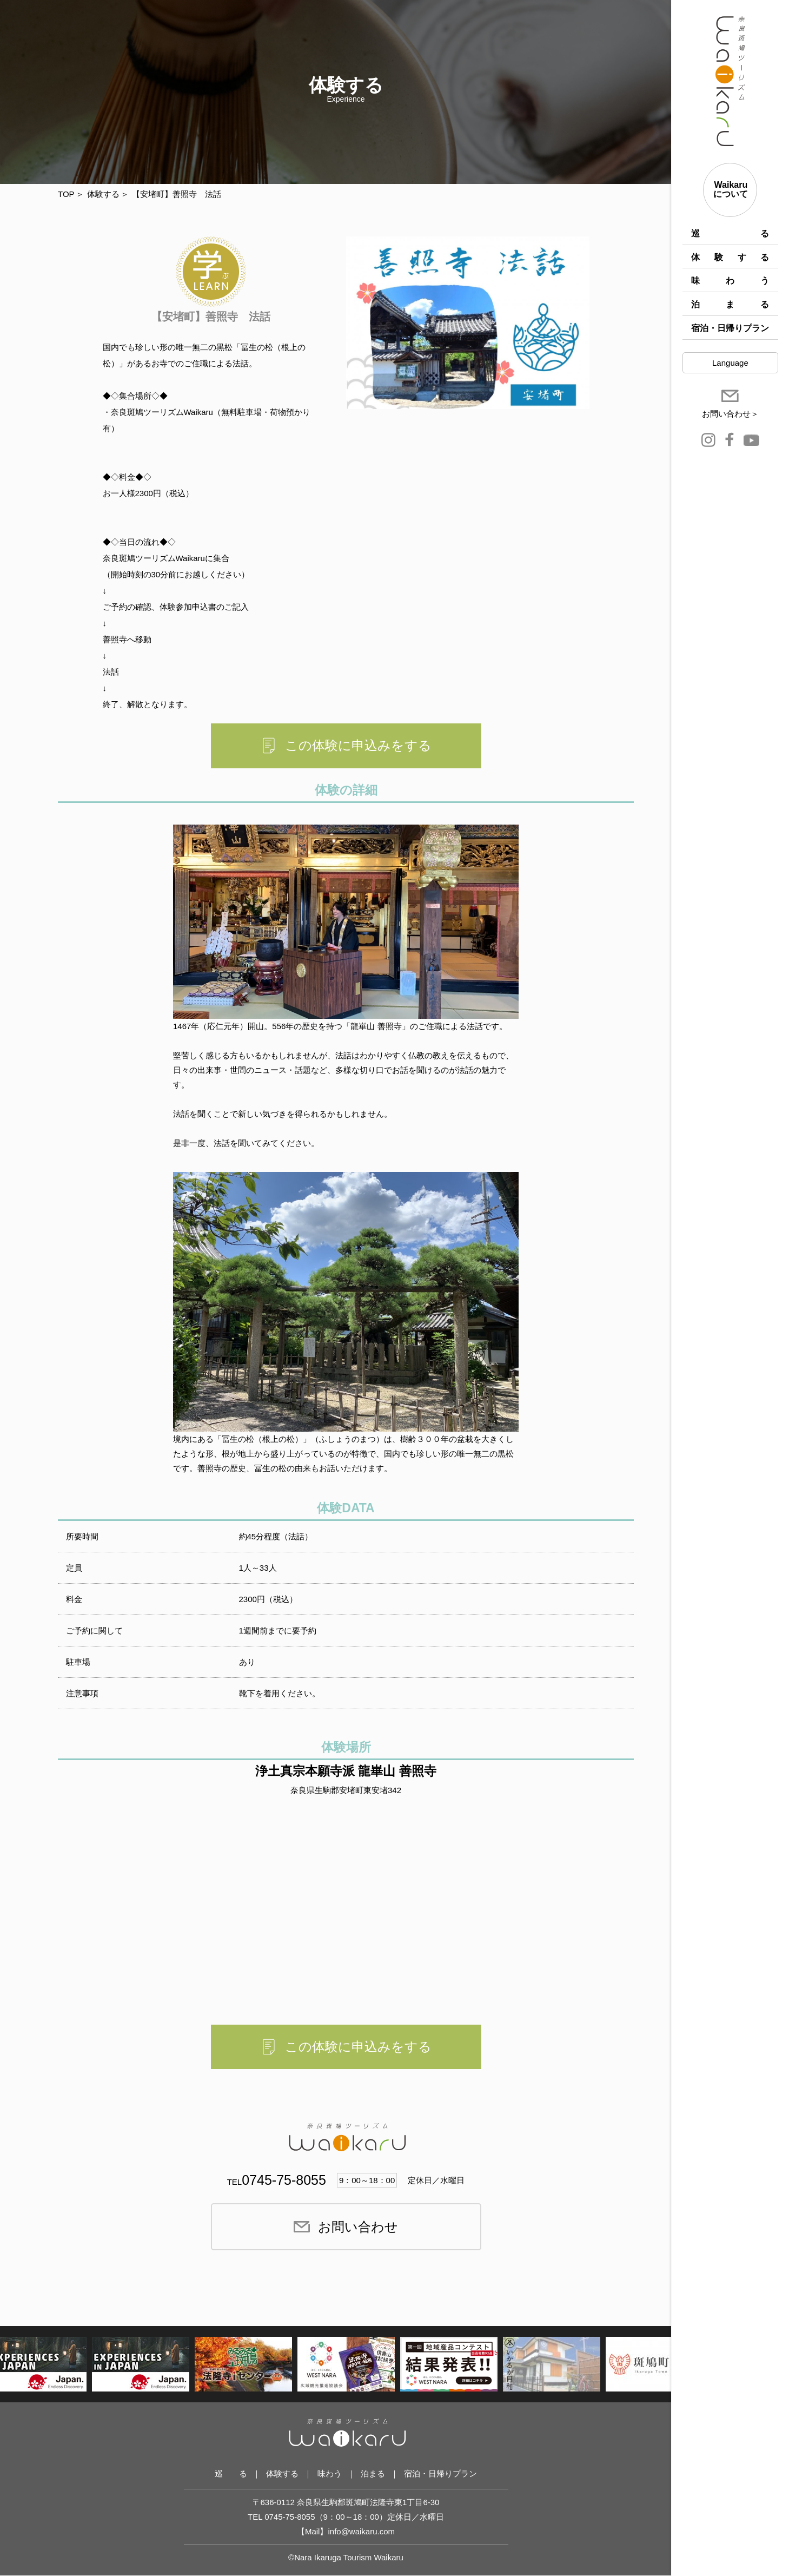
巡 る (730, 233)
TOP (66, 194)
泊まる (730, 304)
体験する (730, 257)
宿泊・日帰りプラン (730, 328)
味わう (730, 280)
